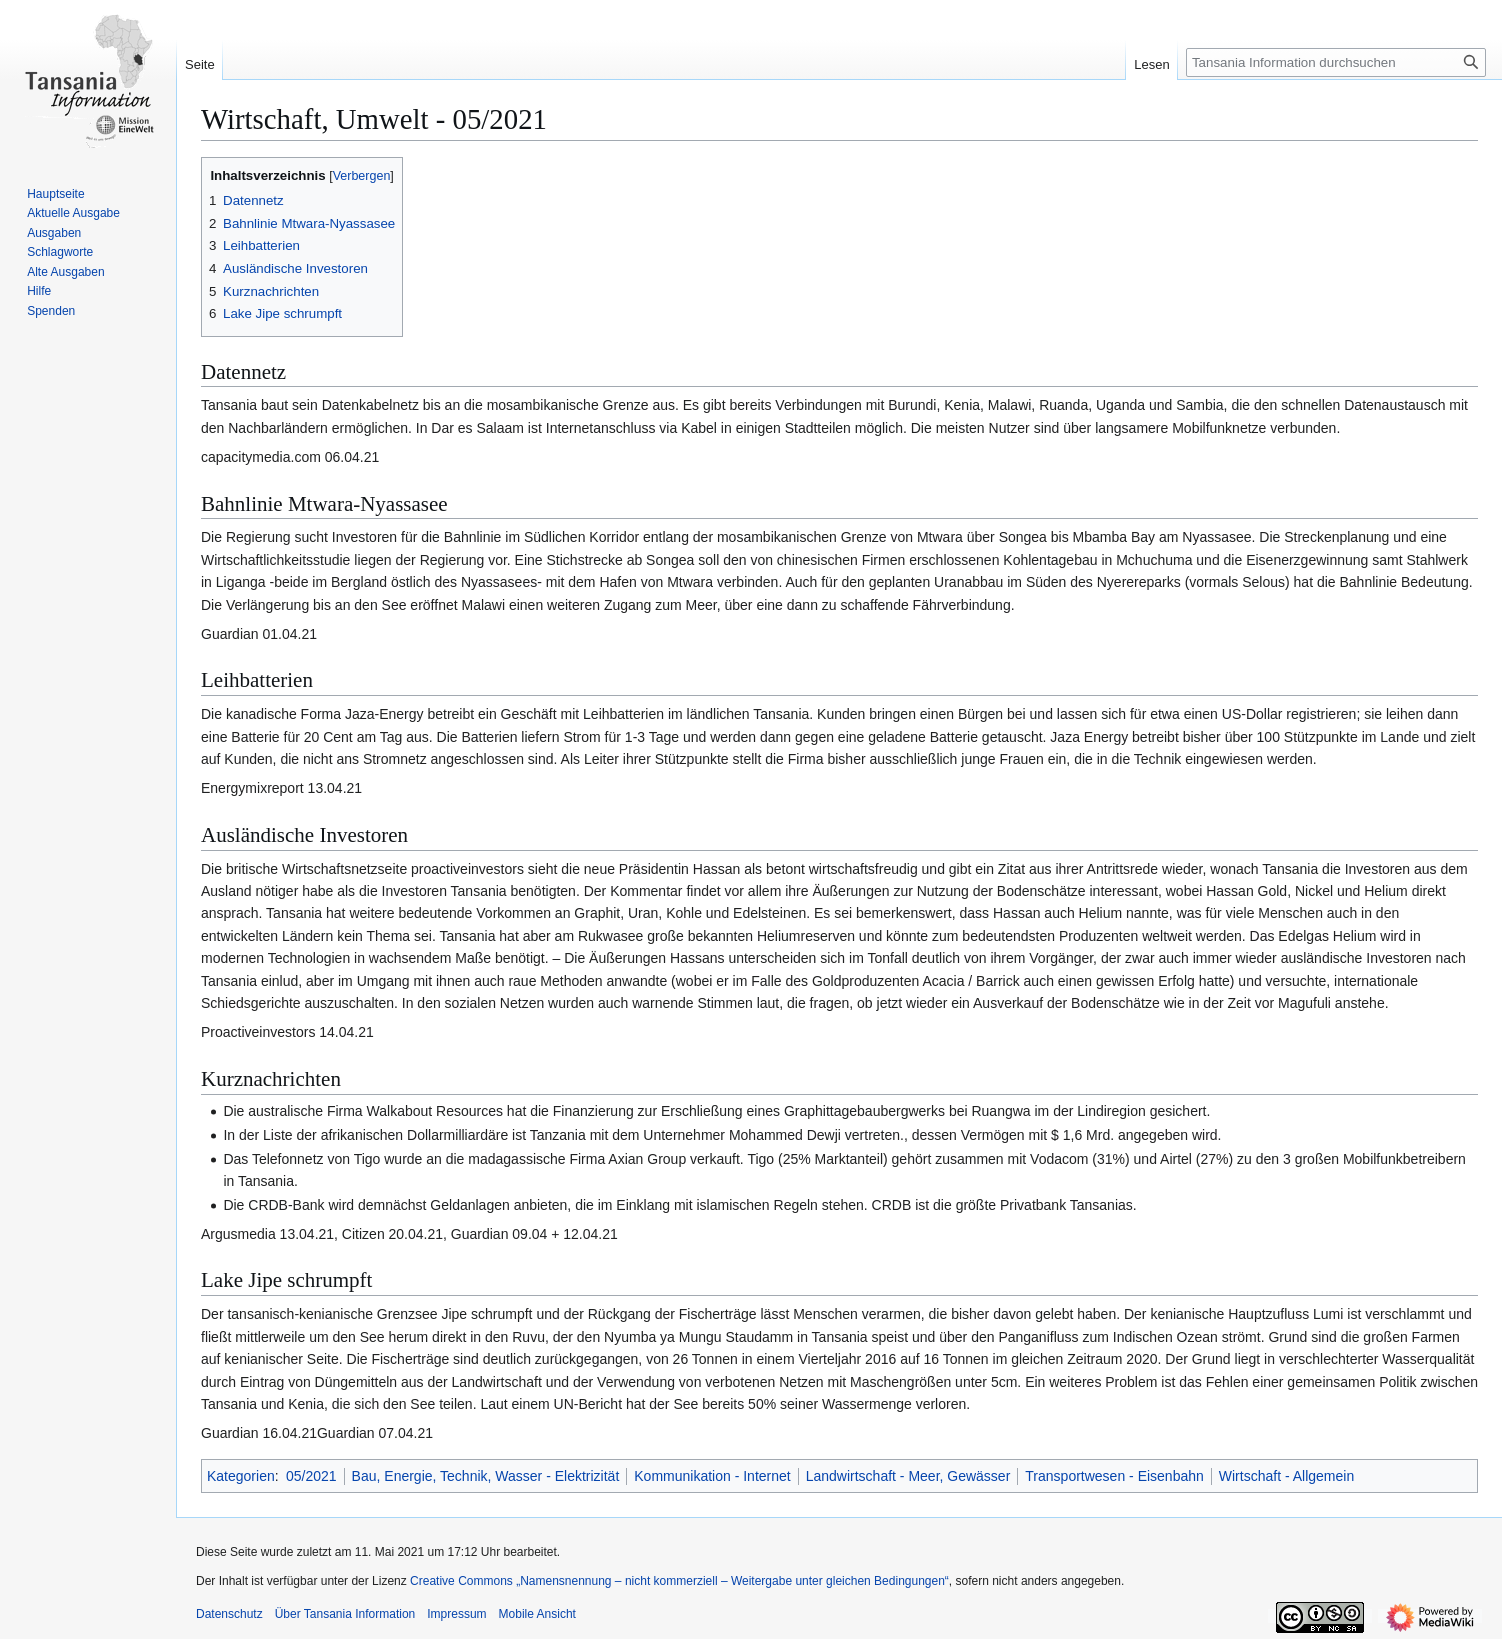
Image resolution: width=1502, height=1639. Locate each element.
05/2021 (311, 1476)
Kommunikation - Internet (712, 1476)
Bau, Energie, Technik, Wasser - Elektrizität (486, 1476)
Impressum (456, 1614)
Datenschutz (229, 1614)
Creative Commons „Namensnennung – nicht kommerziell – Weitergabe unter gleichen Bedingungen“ (679, 1581)
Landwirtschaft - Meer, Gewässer (908, 1476)
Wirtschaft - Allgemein (1286, 1476)
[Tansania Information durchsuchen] (1336, 62)
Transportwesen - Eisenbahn (1114, 1476)
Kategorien (241, 1476)
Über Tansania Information (345, 1614)
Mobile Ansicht (537, 1614)
